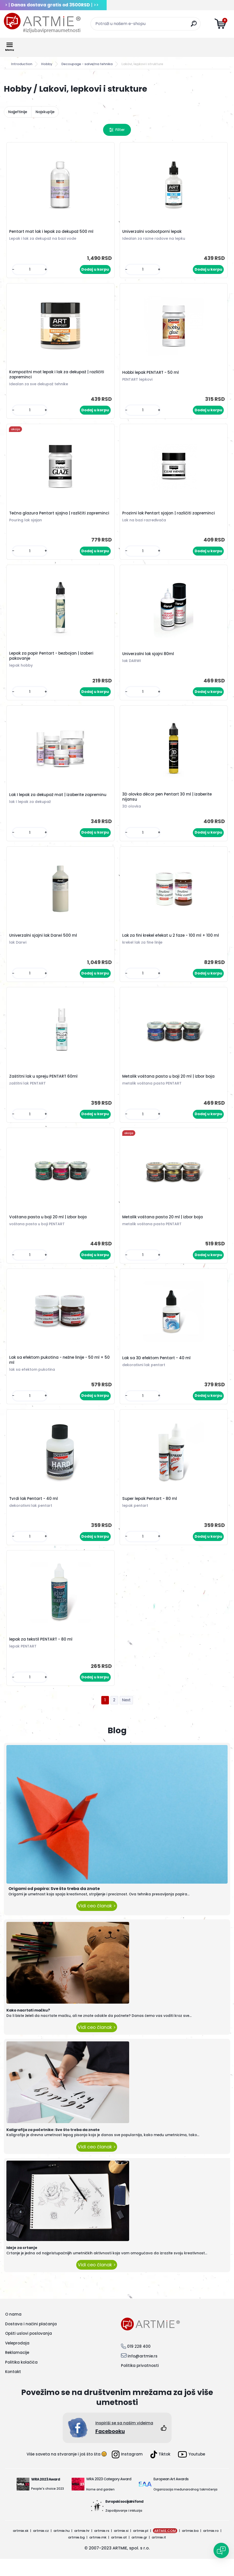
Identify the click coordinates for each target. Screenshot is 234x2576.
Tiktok (160, 2471)
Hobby (46, 64)
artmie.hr (82, 2547)
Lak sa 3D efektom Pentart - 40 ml (157, 1371)
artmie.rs (101, 2547)
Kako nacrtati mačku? (28, 2027)
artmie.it (159, 2554)
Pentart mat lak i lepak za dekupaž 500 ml (52, 232)
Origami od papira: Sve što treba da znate (54, 1906)
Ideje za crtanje (21, 2265)
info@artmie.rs (143, 2373)
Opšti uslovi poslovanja (28, 2350)
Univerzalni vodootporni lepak (152, 232)
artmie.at (119, 2554)
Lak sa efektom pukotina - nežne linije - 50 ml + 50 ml (60, 1373)
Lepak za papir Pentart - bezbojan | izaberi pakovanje (52, 661)
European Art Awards (170, 2496)
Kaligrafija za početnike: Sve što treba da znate (53, 2146)
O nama (13, 2331)
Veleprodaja (17, 2360)
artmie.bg (76, 2554)
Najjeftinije (17, 111)
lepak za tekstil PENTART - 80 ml (41, 1655)
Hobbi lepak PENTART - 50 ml (151, 374)
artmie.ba (190, 2547)
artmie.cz (41, 2547)
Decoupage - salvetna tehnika (87, 64)
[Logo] (42, 23)
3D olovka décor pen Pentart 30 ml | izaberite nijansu (168, 804)
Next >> (126, 1717)
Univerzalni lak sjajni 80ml (149, 659)
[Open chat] (221, 2550)
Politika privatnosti (140, 2383)
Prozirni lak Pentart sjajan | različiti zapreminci (169, 517)
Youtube (191, 2472)
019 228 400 (139, 2363)
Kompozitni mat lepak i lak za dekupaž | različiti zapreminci (57, 377)
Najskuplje (45, 111)
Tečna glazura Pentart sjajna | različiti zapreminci (60, 517)
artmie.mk (97, 2554)
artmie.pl (140, 2547)
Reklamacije (17, 2370)
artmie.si (121, 2547)
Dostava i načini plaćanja (31, 2341)
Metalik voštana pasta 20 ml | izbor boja (163, 1228)
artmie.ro (211, 2547)
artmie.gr (139, 2554)
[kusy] (30, 270)
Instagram (127, 2471)
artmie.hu (61, 2547)
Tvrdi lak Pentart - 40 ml (34, 1513)
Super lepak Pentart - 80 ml (150, 1513)
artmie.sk (20, 2547)
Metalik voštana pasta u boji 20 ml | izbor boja (169, 1086)
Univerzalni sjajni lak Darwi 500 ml (44, 944)
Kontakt (13, 2389)
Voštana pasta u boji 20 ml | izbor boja (48, 1228)
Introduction (21, 64)
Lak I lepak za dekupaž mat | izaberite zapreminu (58, 801)
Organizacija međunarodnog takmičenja (185, 2506)
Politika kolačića (21, 2379)
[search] (194, 26)
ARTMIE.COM (165, 2547)
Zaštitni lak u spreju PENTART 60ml (44, 1086)
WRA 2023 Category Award (108, 2496)
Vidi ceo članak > (97, 1923)
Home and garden (100, 2506)
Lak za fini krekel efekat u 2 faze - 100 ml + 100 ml (171, 944)
